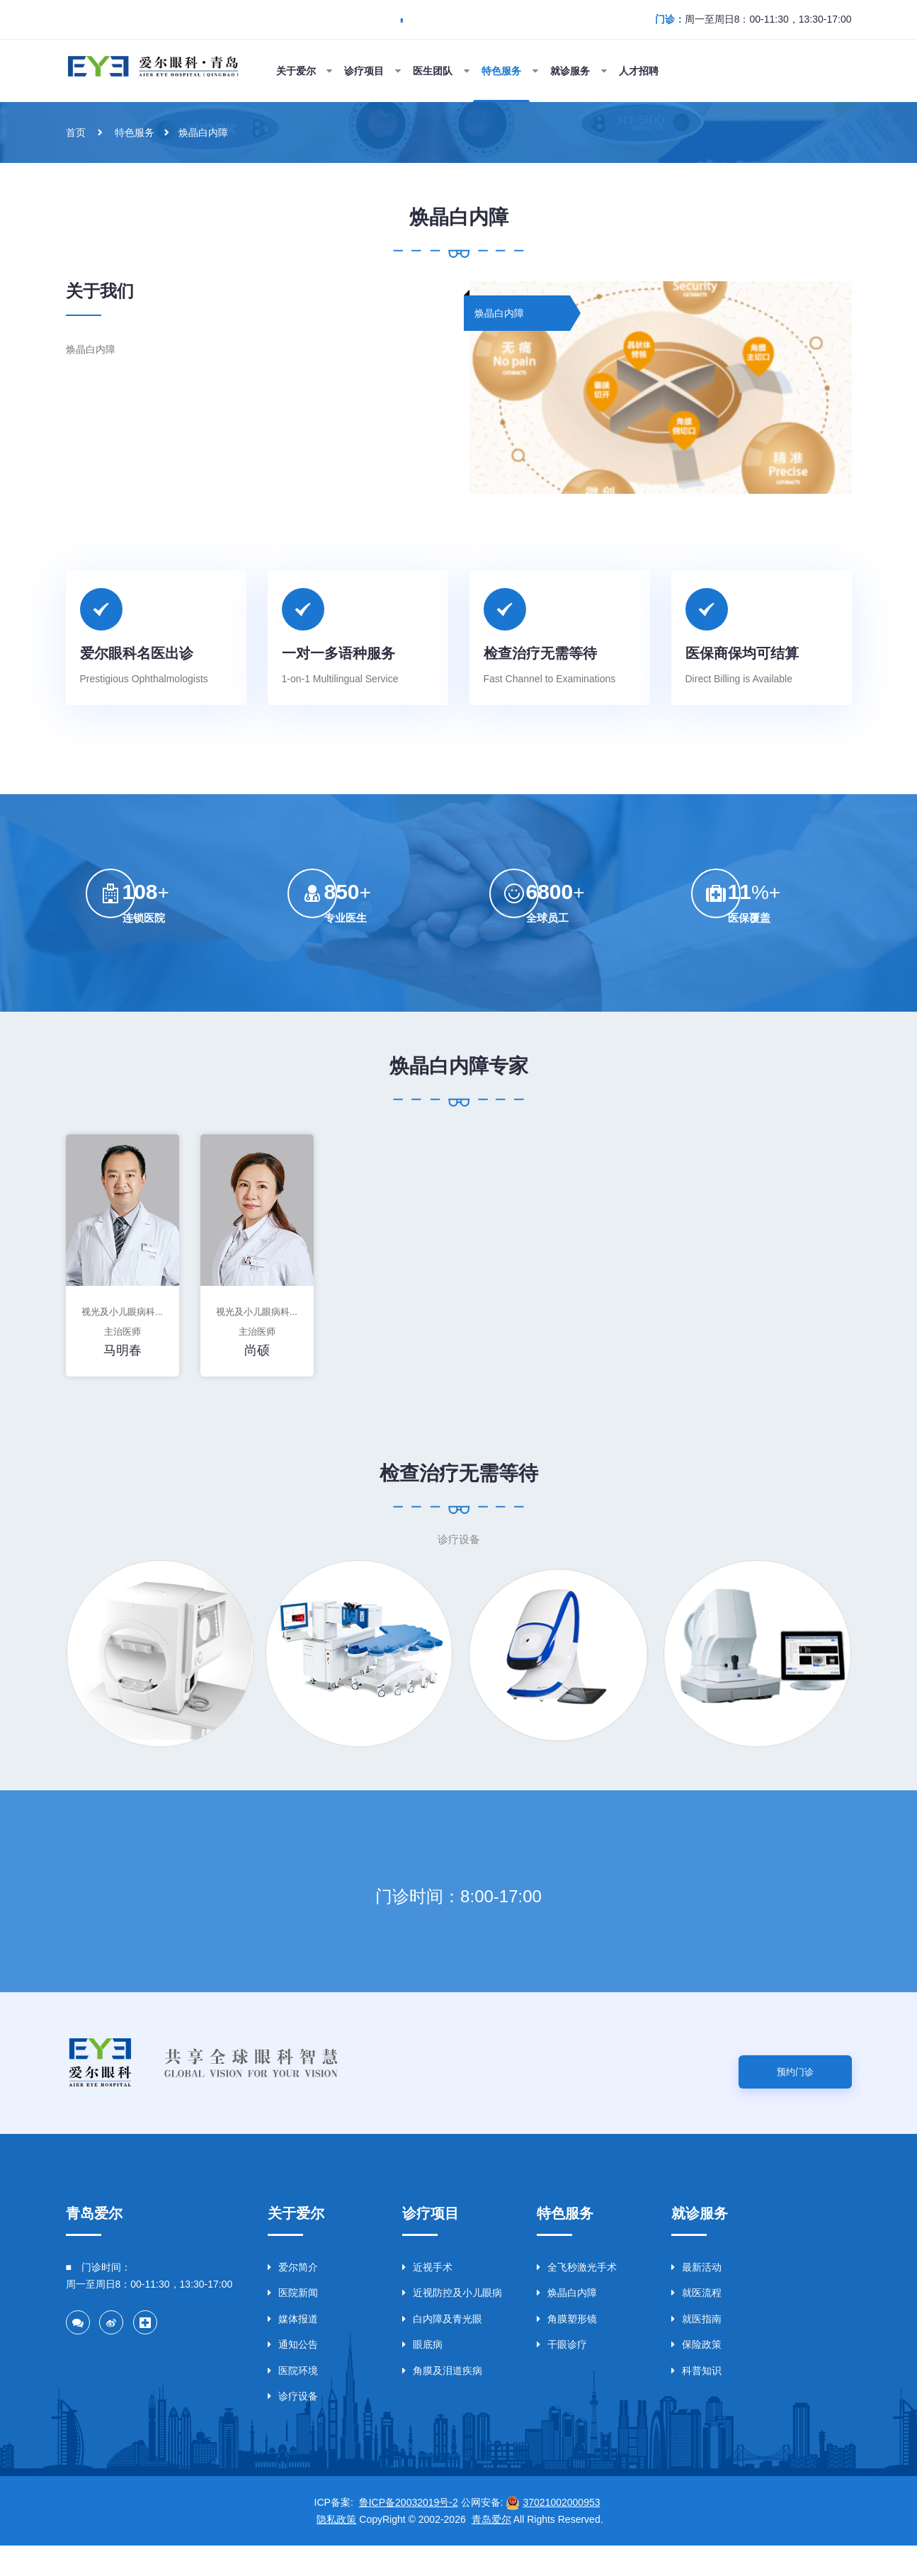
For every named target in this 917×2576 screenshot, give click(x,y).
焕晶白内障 (209, 132)
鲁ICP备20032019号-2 (408, 2532)
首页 (76, 132)
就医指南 (696, 2349)
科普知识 (696, 2401)
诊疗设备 (293, 2426)
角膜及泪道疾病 (442, 2401)
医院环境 (293, 2401)
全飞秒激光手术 (577, 2297)
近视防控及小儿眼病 (452, 2323)
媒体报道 (293, 2349)
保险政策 (696, 2374)
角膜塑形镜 (567, 2349)
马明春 (122, 1366)
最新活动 (696, 2297)
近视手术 (427, 2297)
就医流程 (696, 2323)
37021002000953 (561, 2532)
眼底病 (422, 2374)
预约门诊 (795, 2099)
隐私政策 (336, 2549)
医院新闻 (293, 2323)
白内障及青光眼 (442, 2349)
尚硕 (257, 1366)
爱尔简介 (293, 2297)
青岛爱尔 (491, 2549)
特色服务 (137, 132)
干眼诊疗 (562, 2374)
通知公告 (293, 2374)
